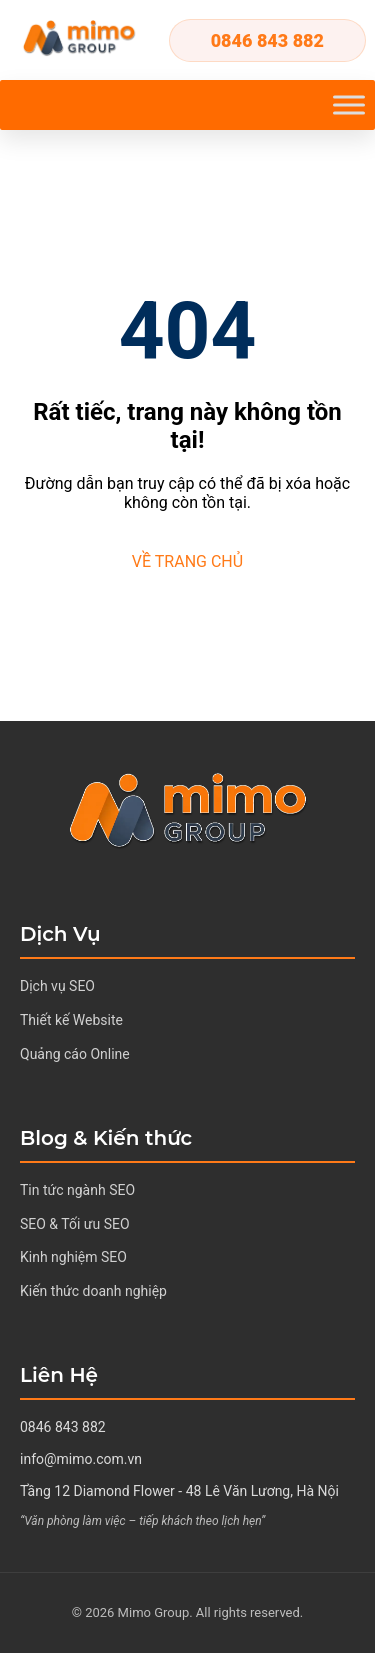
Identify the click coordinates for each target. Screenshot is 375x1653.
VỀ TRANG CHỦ (187, 561)
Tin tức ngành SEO (77, 1190)
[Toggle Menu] (349, 104)
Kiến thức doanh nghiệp (93, 1291)
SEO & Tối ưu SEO (75, 1224)
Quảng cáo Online (75, 1054)
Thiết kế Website (71, 1020)
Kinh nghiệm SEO (73, 1257)
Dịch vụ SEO (57, 986)
